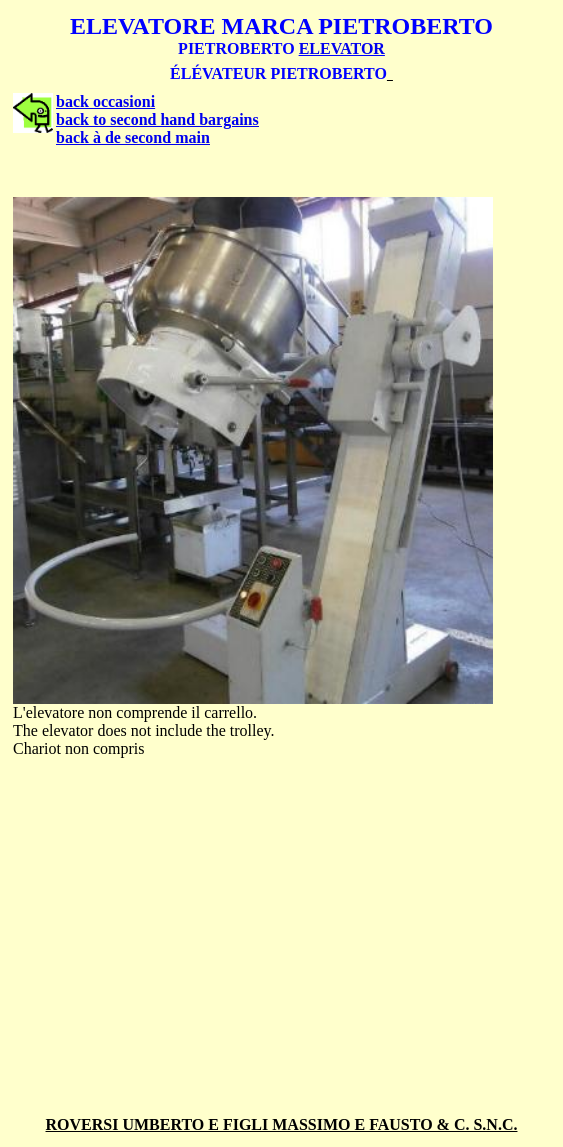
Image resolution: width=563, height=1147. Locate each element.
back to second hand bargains (157, 119)
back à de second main (133, 137)
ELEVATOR (342, 48)
